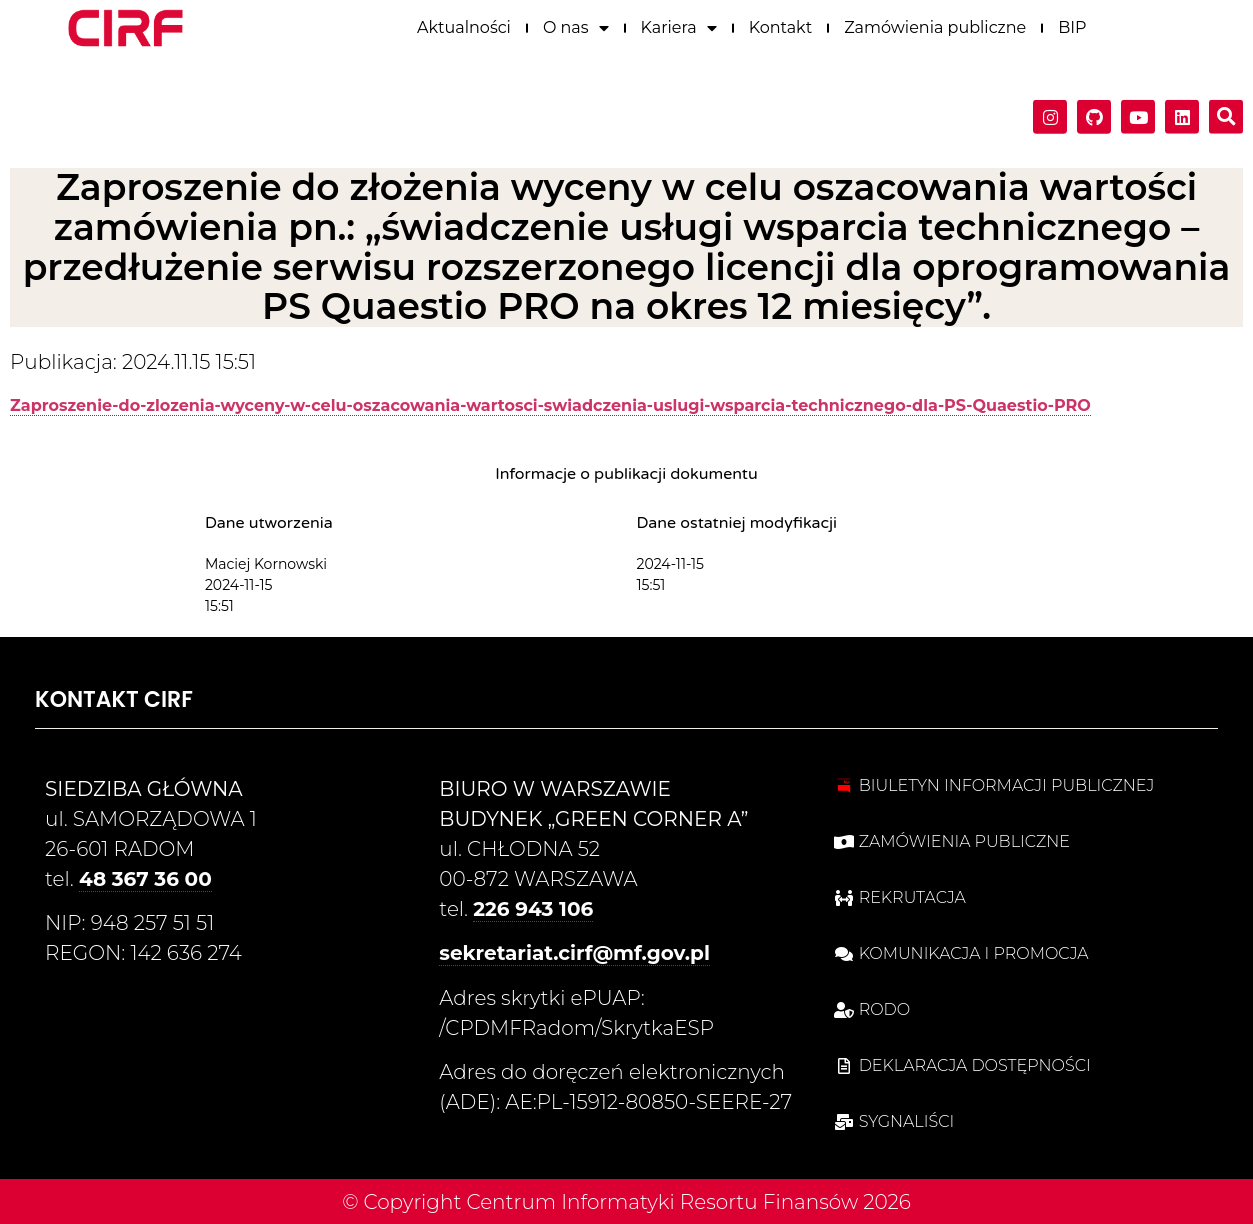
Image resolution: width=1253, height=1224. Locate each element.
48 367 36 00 (145, 879)
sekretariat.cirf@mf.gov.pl (574, 953)
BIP (1072, 21)
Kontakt (781, 21)
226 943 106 (533, 909)
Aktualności (464, 21)
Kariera (679, 22)
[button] (1226, 112)
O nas (576, 22)
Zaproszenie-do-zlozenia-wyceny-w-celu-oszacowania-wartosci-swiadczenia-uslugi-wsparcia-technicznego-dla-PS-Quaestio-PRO (550, 405)
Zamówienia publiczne (935, 21)
